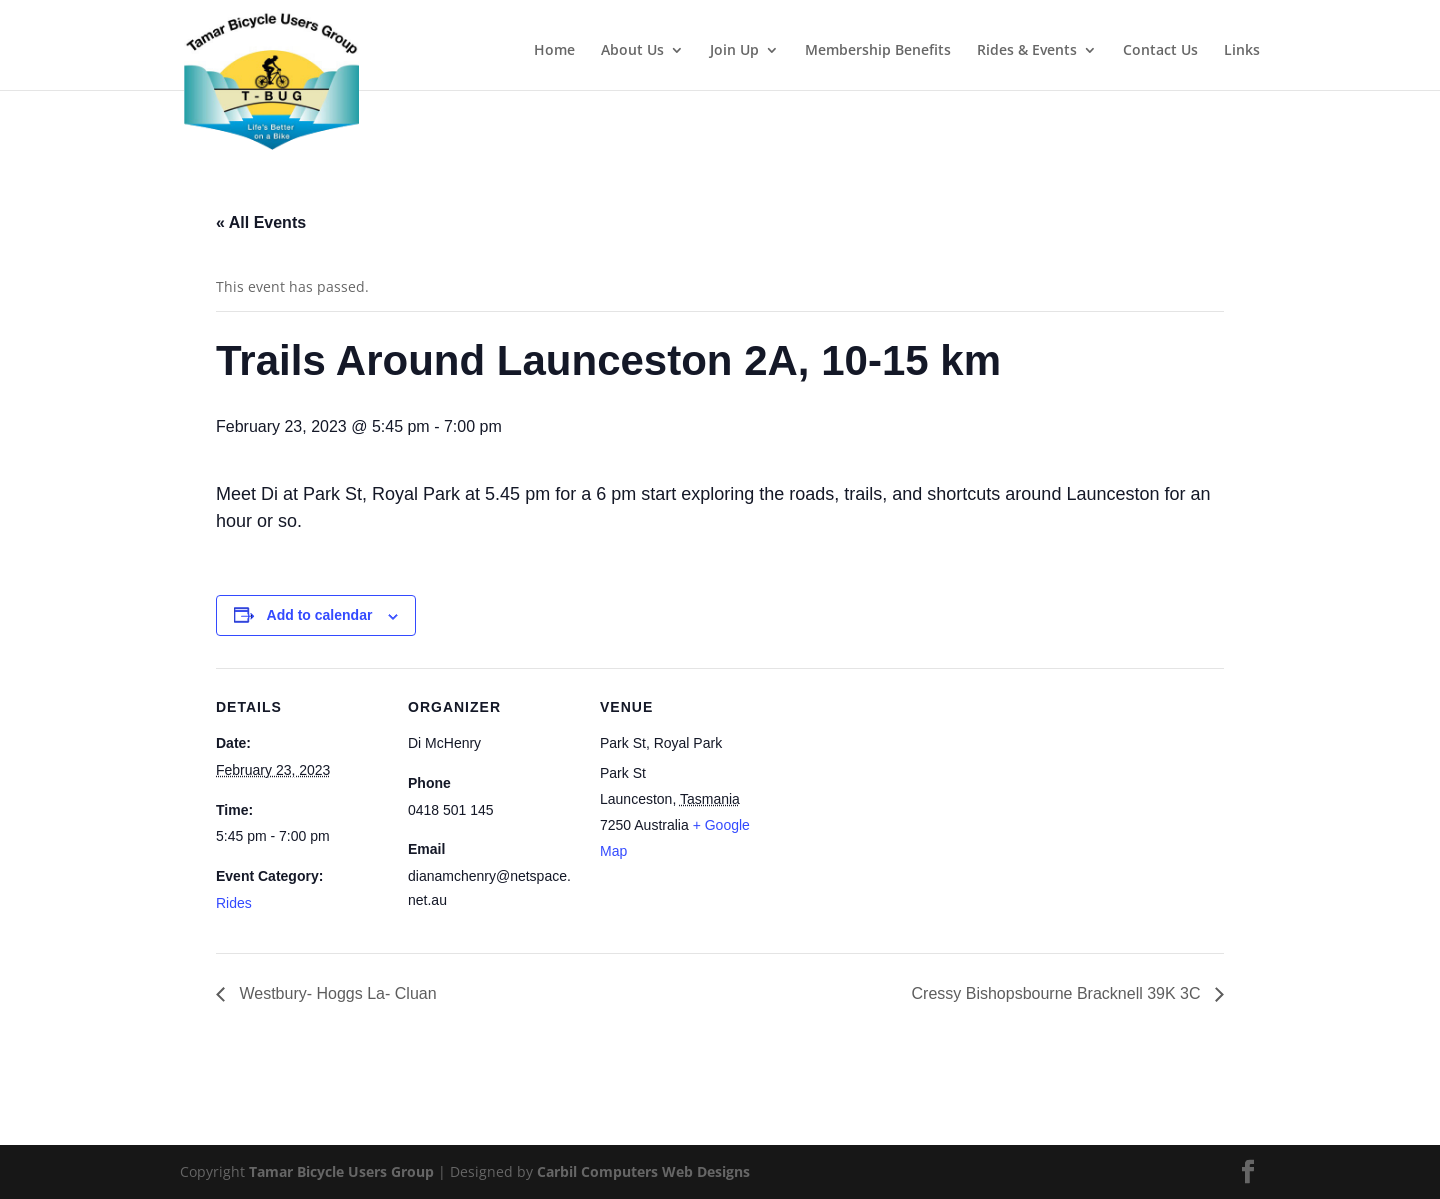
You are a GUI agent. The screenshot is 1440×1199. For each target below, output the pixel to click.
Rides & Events (1027, 51)
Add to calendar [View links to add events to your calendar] (320, 615)
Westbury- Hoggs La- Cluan (336, 993)
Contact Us (1160, 51)
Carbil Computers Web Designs (643, 1171)
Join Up (734, 51)
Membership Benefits (878, 51)
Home (554, 51)
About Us (632, 51)
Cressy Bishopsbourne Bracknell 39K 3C (1058, 993)
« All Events (261, 222)
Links (1242, 51)
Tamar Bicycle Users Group (341, 1171)
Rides (234, 903)
